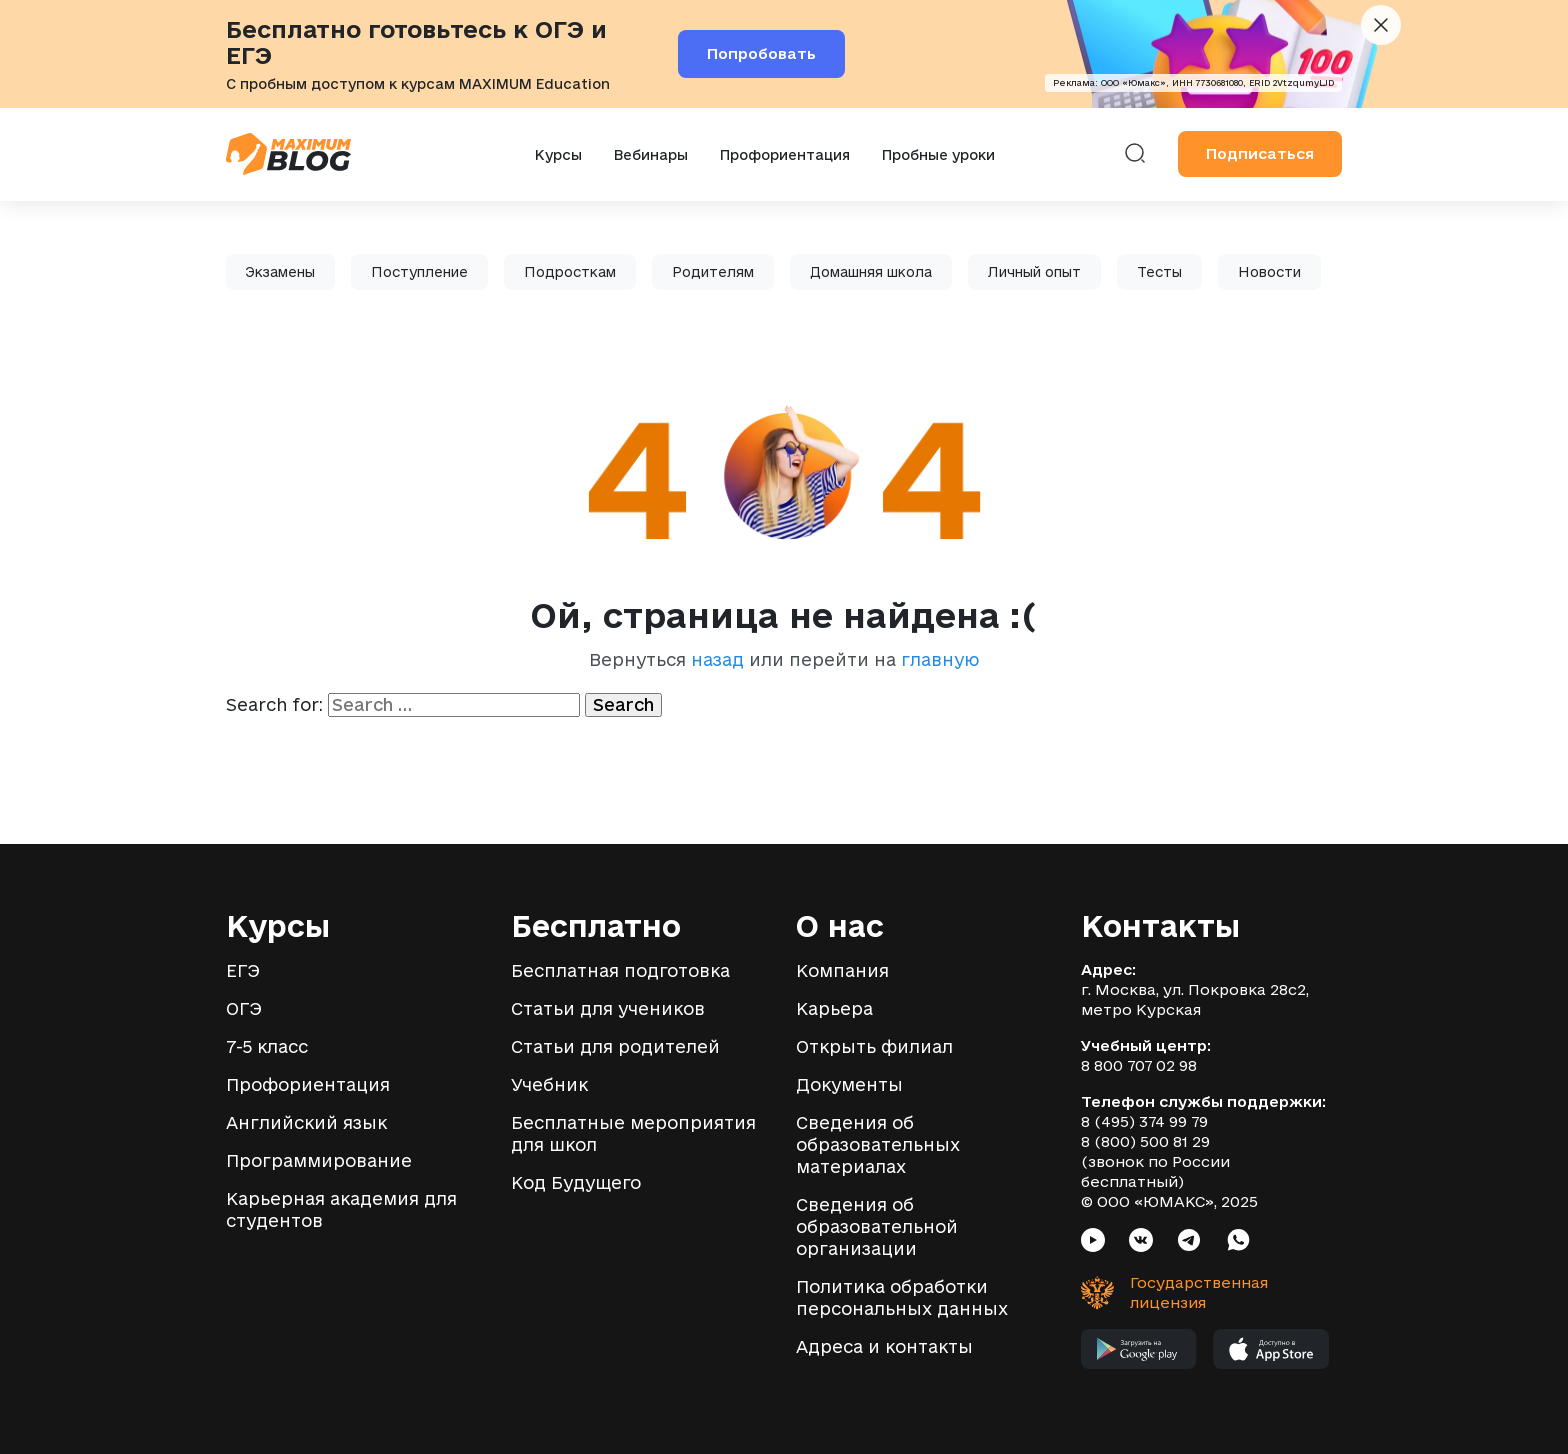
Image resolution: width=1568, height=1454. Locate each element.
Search (623, 704)
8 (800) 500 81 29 (1145, 1141)
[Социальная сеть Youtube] (1093, 1242)
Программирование (319, 1160)
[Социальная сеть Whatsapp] (1238, 1242)
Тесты (1159, 272)
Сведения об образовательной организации (877, 1226)
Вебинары (651, 155)
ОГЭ (244, 1008)
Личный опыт (1034, 272)
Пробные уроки (938, 155)
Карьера (834, 1008)
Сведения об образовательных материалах (878, 1144)
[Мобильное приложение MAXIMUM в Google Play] (1139, 1354)
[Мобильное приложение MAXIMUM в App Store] (1271, 1354)
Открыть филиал (874, 1046)
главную (940, 659)
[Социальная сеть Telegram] (1189, 1242)
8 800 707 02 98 (1139, 1065)
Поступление (419, 272)
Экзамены (280, 272)
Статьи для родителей (615, 1046)
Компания (842, 970)
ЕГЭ (243, 970)
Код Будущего (576, 1182)
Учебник (549, 1084)
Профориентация (785, 155)
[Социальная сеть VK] (1141, 1242)
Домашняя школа (871, 272)
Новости (1269, 272)
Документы (849, 1084)
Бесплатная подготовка (620, 970)
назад (717, 659)
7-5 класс (267, 1046)
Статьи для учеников (608, 1008)
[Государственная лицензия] (1161, 1293)
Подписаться (1260, 153)
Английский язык (306, 1122)
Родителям (713, 272)
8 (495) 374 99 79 (1144, 1121)
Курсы (558, 155)
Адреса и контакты (884, 1346)
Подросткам (570, 272)
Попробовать (761, 53)
